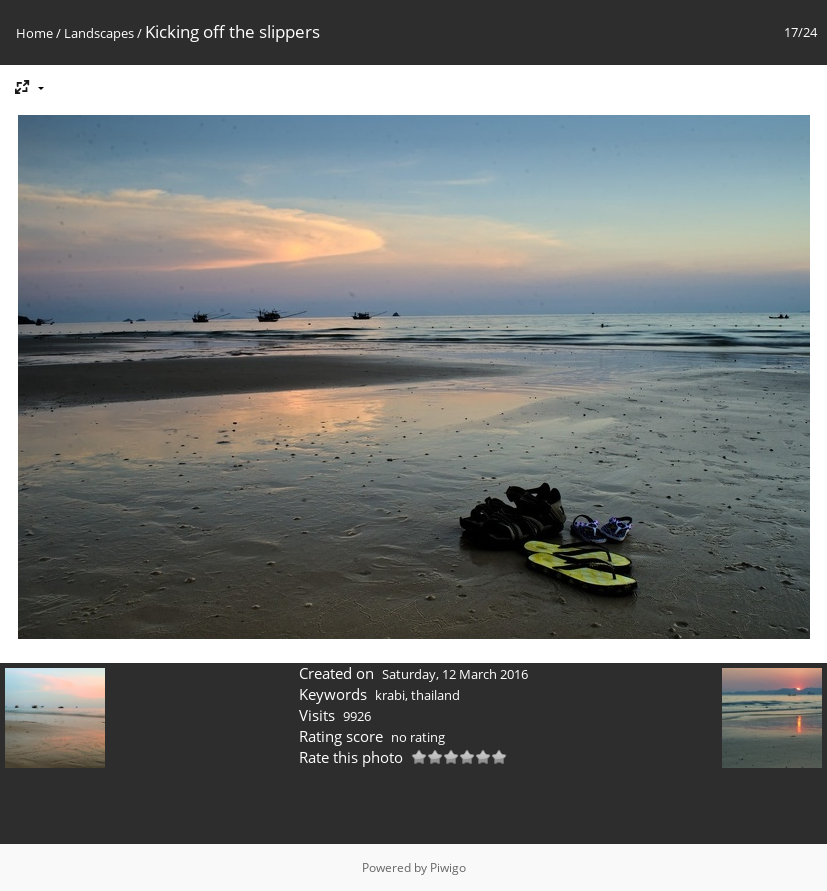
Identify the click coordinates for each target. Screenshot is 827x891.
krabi (390, 695)
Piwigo (448, 867)
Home (34, 33)
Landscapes (99, 33)
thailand (435, 695)
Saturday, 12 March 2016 (455, 674)
